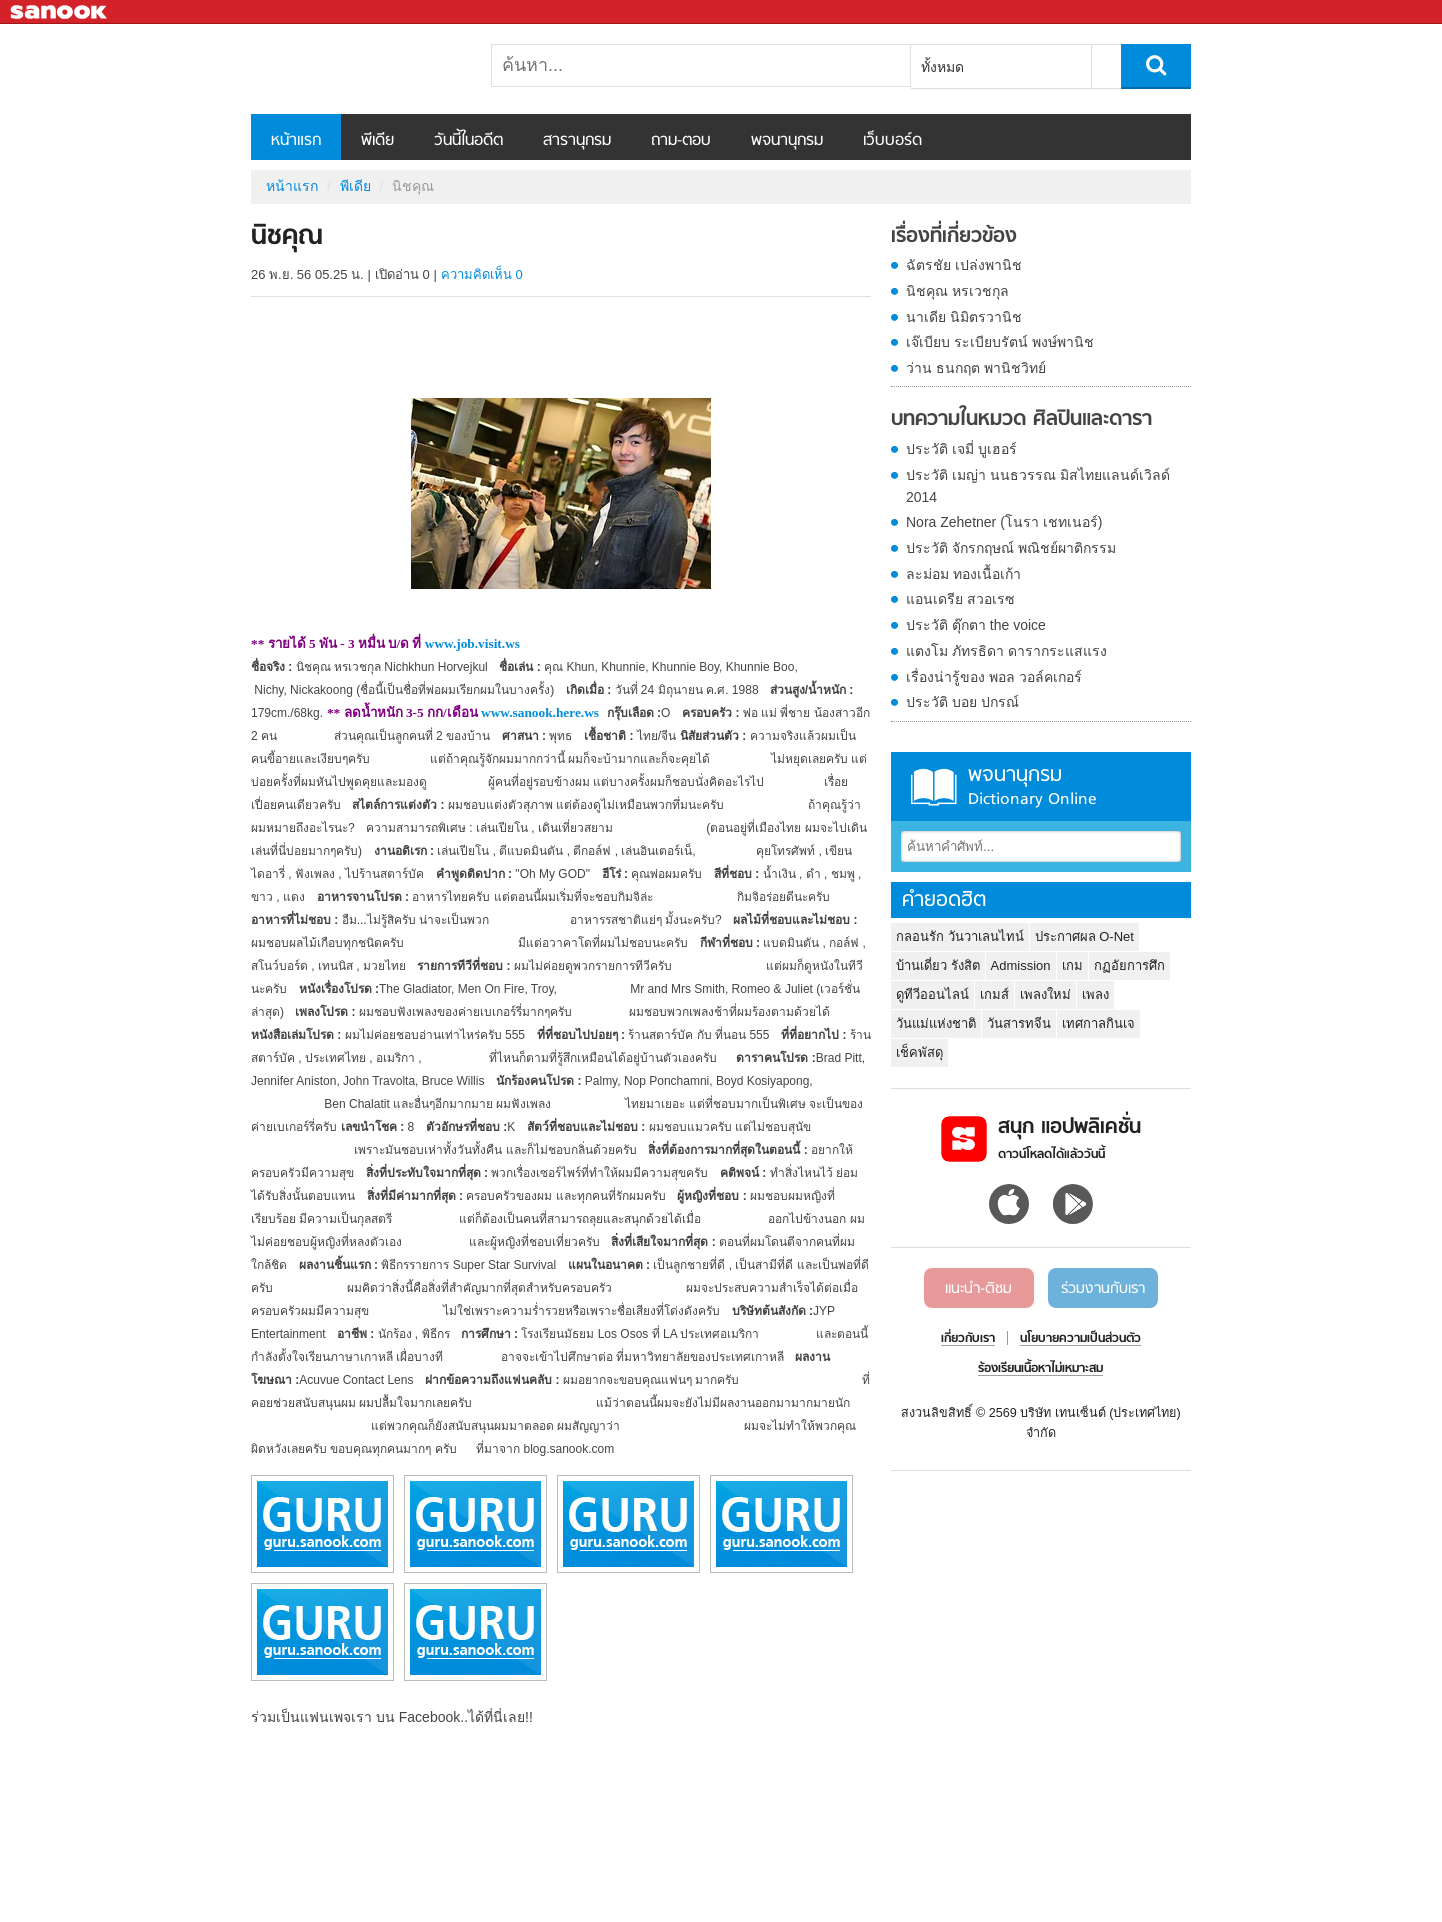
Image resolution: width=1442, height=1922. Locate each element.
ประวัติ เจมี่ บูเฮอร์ (961, 449)
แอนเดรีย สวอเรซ (960, 599)
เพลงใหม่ (1045, 994)
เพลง (1095, 994)
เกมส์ (994, 994)
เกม (1072, 965)
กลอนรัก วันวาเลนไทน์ (960, 936)
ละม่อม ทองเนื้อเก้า (963, 574)
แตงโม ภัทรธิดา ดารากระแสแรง (1006, 651)
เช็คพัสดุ (919, 1052)
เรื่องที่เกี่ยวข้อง (954, 237)
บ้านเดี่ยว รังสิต (938, 965)
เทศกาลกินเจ (1098, 1023)
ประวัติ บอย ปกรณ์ (962, 702)
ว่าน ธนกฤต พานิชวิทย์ (976, 368)
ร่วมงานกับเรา (1103, 1289)
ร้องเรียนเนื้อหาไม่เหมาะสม (1040, 1369)
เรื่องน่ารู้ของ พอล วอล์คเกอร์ (994, 677)
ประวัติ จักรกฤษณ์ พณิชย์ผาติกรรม (1011, 548)
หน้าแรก (296, 141)
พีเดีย (377, 141)
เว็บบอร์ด (892, 141)
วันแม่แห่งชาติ (936, 1023)
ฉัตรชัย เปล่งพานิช (964, 265)
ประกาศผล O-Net (1084, 936)
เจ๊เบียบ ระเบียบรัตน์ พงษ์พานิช (1000, 342)
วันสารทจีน (1019, 1023)
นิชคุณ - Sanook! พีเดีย (356, 69)
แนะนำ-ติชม (978, 1289)
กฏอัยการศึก (1129, 965)
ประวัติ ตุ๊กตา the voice (976, 625)
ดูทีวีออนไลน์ (932, 994)
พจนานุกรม (787, 141)
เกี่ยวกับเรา (968, 1339)
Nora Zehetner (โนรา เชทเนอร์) (1004, 522)
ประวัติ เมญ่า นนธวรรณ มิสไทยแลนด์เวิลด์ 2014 (1038, 486)
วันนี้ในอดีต (468, 141)
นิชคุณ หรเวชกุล (957, 291)
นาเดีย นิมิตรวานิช (964, 317)
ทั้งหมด (942, 67)
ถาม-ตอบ (681, 141)
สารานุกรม (577, 141)
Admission (1021, 965)
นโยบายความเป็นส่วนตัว (1080, 1339)
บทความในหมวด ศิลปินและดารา (1021, 420)
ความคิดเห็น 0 (482, 274)
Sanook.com (60, 12)
